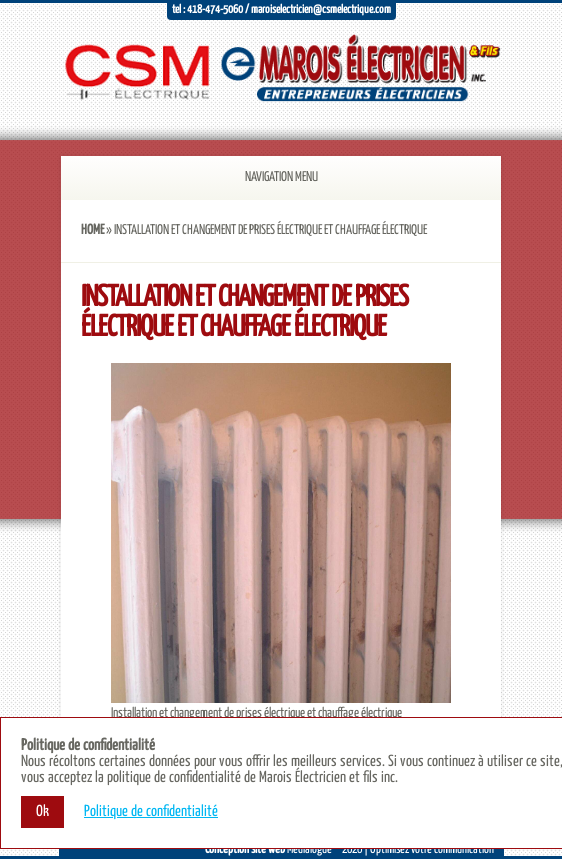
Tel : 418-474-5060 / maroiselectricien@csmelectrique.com (281, 9)
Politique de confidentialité (151, 811)
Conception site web (245, 849)
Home (92, 230)
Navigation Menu (256, 177)
